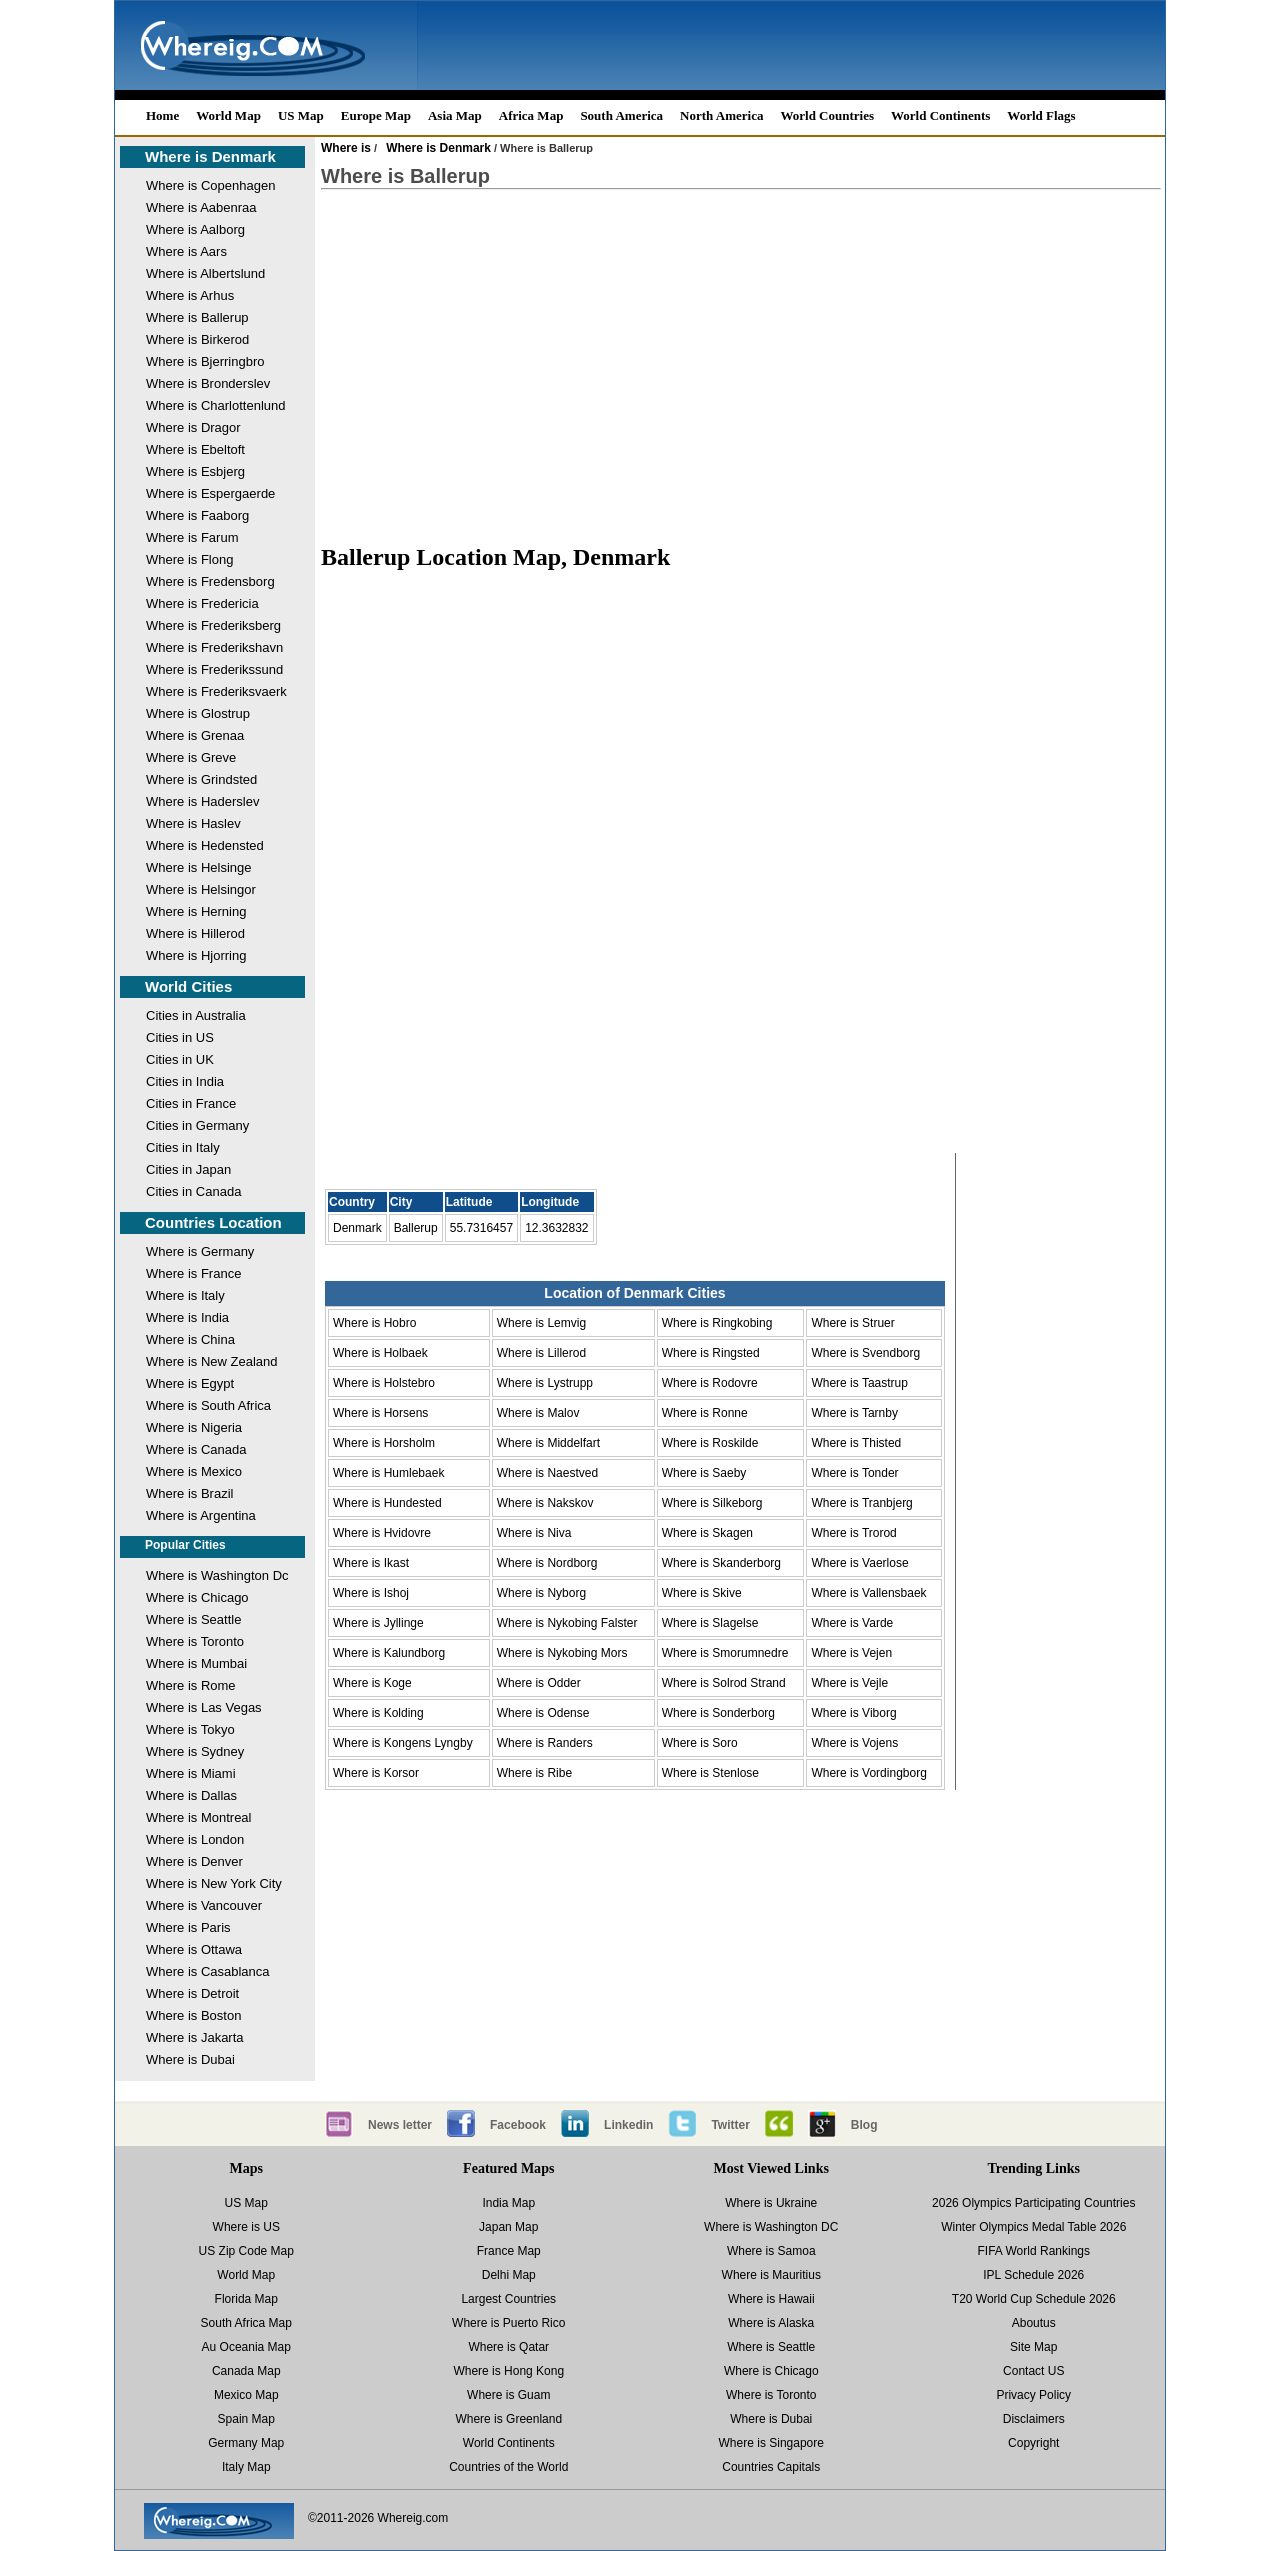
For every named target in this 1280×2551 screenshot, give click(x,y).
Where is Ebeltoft (195, 449)
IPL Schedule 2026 (1033, 2275)
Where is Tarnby (854, 1413)
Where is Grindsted (201, 779)
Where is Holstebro (384, 1383)
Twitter (730, 2125)
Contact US (1033, 2371)
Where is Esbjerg (195, 471)
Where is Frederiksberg (213, 625)
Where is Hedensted (205, 845)
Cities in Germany (197, 1125)
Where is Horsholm (384, 1443)
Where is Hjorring (196, 955)
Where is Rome (191, 1685)
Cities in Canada (193, 1191)
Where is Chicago (197, 1597)
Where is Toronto (195, 1641)
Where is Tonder (854, 1473)
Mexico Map (246, 2395)
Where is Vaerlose (859, 1563)
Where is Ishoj (371, 1593)
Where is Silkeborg (712, 1503)
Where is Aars (186, 251)
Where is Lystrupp (545, 1383)
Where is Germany (200, 1251)
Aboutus (1034, 2323)
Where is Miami (191, 1773)
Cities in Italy (183, 1147)
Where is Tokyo (190, 1729)
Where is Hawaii (771, 2299)
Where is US (246, 2227)
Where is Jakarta (195, 2037)
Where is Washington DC (771, 2227)
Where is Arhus (190, 295)
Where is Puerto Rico (508, 2323)
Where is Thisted (856, 1443)
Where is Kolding (378, 1713)
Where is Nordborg (547, 1563)
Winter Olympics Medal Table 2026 (1033, 2227)
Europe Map (376, 115)
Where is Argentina (201, 1515)
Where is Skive (702, 1593)
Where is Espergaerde (210, 493)
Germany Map (246, 2443)
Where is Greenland (508, 2419)
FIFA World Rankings (1034, 2251)
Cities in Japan (188, 1169)
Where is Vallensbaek (868, 1593)
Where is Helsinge (199, 867)
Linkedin (628, 2125)
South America (621, 115)
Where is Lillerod (541, 1353)
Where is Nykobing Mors (562, 1653)
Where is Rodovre (710, 1383)
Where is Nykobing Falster (567, 1623)
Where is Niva (534, 1533)
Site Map (1033, 2347)
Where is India (187, 1317)
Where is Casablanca (208, 1971)
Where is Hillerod (195, 933)
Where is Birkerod (197, 339)
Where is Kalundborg (389, 1653)
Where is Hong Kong (508, 2371)
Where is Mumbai (196, 1663)
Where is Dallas (191, 1795)
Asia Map (455, 115)
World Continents (940, 115)
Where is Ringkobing (717, 1323)
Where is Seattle (193, 1619)
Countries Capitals (771, 2467)
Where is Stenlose (710, 1773)
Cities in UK (180, 1059)
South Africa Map (246, 2323)
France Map (509, 2251)
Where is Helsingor (201, 889)
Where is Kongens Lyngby (403, 1743)
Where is (346, 148)
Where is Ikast (371, 1563)
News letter (400, 2125)
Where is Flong (189, 559)
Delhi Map (509, 2275)
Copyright (1033, 2443)
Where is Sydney (195, 1751)
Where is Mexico (194, 1471)
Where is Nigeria (194, 1427)
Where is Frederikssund (214, 669)
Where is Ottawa (194, 1949)
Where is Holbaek (380, 1353)
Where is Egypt (190, 1383)
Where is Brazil (189, 1493)
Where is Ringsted (711, 1353)
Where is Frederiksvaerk (216, 691)
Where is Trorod (853, 1533)
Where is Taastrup (859, 1383)
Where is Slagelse (710, 1623)
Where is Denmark (210, 156)
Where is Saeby (704, 1473)
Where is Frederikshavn (214, 647)
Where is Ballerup (197, 317)
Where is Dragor (193, 427)
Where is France (193, 1273)
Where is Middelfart (548, 1443)
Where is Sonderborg (718, 1713)
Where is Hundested (387, 1503)
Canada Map (246, 2371)
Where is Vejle (849, 1683)
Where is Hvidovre (382, 1533)
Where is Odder (539, 1683)
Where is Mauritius (771, 2275)
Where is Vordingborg (868, 1773)
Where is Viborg (853, 1713)
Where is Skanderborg (721, 1563)
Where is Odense (543, 1713)
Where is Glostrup (198, 713)
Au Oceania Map (246, 2347)
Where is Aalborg (195, 229)
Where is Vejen (851, 1653)
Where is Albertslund (205, 273)
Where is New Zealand (212, 1361)
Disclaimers (1034, 2419)
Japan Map (508, 2227)
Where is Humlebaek (388, 1473)
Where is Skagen (707, 1533)
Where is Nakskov (545, 1503)
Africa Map (531, 115)
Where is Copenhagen (210, 185)
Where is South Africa (208, 1405)
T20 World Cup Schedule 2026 (1034, 2299)
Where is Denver (194, 1861)
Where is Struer (852, 1323)
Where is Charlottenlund (215, 405)
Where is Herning (196, 911)
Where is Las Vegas (204, 1707)
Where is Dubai (190, 2059)
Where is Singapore (771, 2443)
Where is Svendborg (865, 1353)
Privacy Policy (1033, 2395)
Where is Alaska (771, 2323)
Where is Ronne (705, 1413)
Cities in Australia (196, 1015)
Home (162, 115)
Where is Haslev (193, 823)
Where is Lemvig (541, 1323)
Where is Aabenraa (201, 207)
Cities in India (185, 1081)
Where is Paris (188, 1927)
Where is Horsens (380, 1413)
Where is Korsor (376, 1773)
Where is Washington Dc (217, 1575)
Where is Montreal (198, 1817)
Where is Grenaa (195, 735)
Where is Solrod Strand (724, 1683)
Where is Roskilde (710, 1443)
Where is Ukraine (771, 2203)
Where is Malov (538, 1413)
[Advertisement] (741, 366)
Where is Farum (192, 537)
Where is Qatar (508, 2347)
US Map (301, 115)
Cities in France (191, 1103)
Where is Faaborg (197, 515)
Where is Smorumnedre (725, 1653)
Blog (864, 2125)
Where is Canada (196, 1449)
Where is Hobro (374, 1323)
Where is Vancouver (204, 1905)
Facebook (518, 2125)
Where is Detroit (192, 1993)
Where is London (195, 1839)
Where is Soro (700, 1743)
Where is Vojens (854, 1743)
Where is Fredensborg (210, 581)
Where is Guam (508, 2395)
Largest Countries (508, 2299)
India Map (508, 2203)
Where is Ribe (534, 1773)
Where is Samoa (771, 2251)
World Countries (827, 115)
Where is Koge (372, 1683)
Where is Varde (852, 1623)
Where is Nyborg (541, 1593)
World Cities (188, 986)
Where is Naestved (547, 1473)
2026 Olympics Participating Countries (1033, 2203)
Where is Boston (193, 2015)
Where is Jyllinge (378, 1623)
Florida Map (246, 2299)
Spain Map (246, 2419)
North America (721, 115)
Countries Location (213, 1222)
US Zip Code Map (246, 2251)
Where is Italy (185, 1295)
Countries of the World (508, 2467)
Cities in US (180, 1037)
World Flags (1041, 115)
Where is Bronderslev (208, 383)
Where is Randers (545, 1743)
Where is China (190, 1339)
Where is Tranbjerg (861, 1503)
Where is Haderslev (202, 801)
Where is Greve (191, 757)
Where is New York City (214, 1883)
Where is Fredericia (202, 603)
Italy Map (246, 2467)
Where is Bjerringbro (205, 361)
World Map (228, 115)
